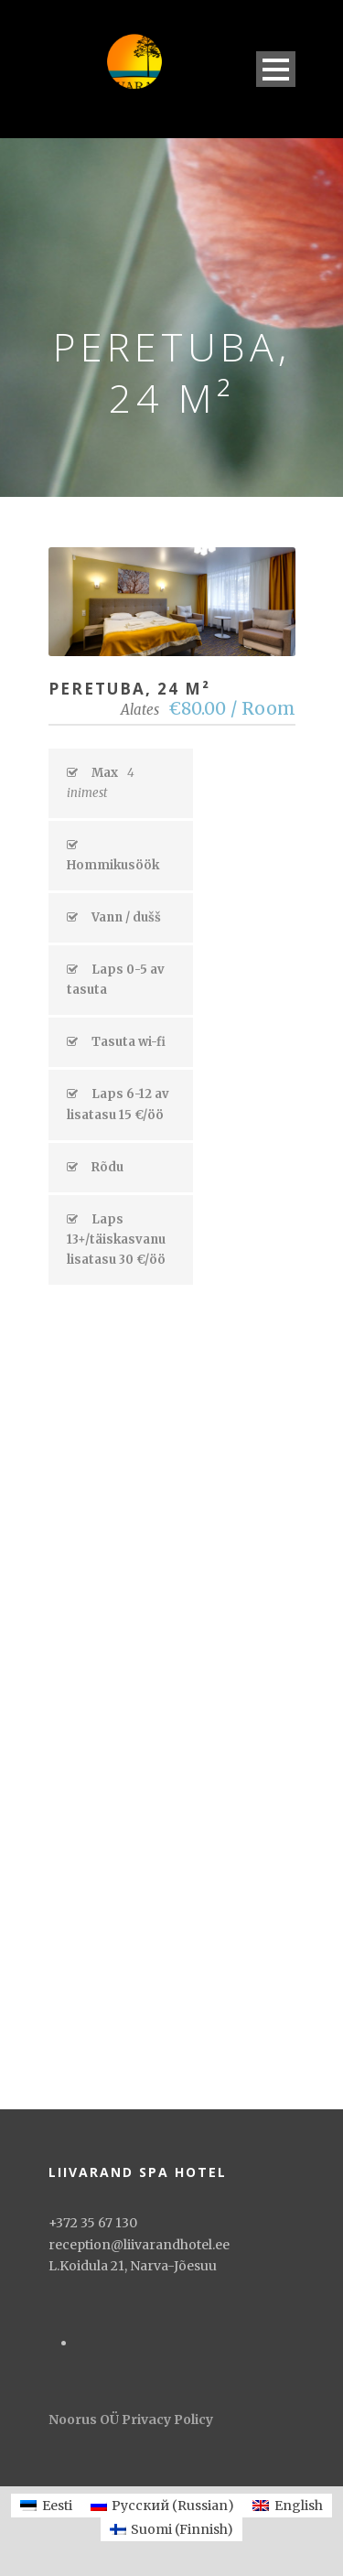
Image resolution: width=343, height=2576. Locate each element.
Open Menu (275, 69)
